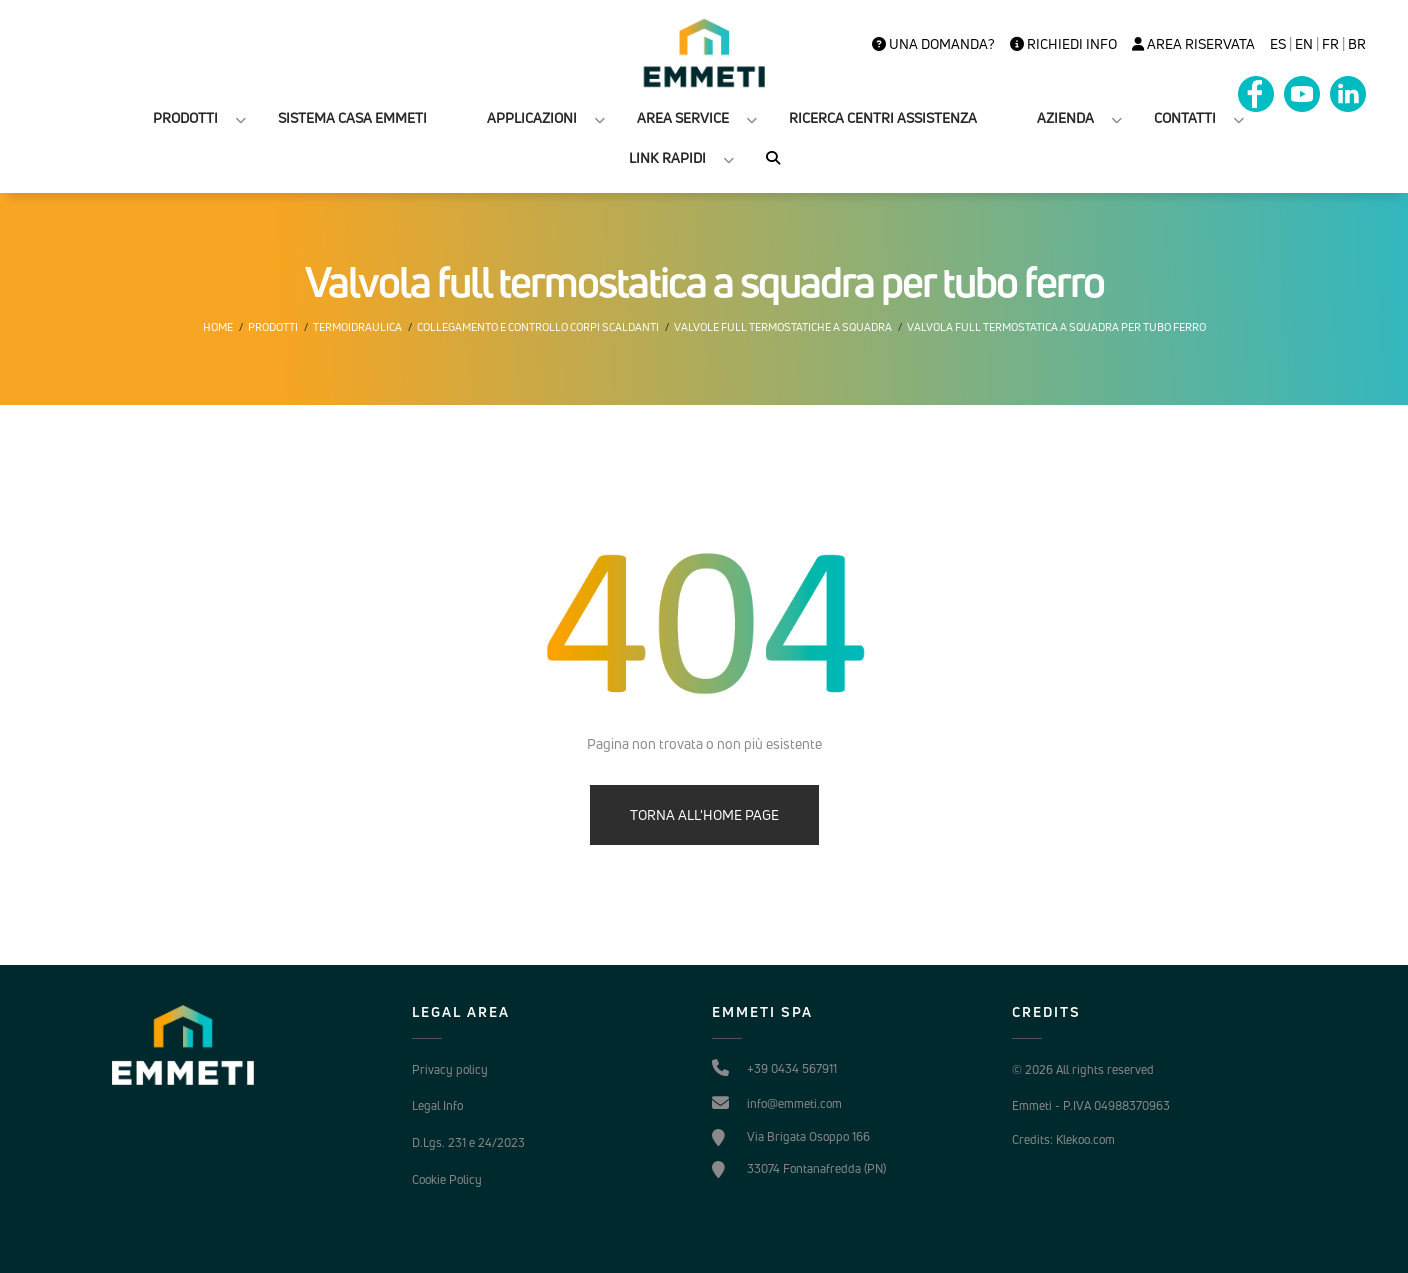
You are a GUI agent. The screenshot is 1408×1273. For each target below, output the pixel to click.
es (1278, 44)
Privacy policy (450, 1069)
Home (218, 327)
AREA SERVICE (683, 117)
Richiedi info (1063, 44)
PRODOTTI (185, 117)
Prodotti (273, 327)
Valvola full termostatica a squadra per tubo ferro (1056, 327)
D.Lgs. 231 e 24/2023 (468, 1142)
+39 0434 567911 (792, 1068)
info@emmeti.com (794, 1103)
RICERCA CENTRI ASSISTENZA (883, 117)
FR (1330, 44)
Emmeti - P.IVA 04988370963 (1091, 1105)
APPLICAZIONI (532, 117)
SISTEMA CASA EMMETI (352, 117)
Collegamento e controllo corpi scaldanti (538, 327)
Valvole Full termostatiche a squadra (783, 327)
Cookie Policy (447, 1179)
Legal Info (437, 1105)
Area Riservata (1193, 44)
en (1304, 44)
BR (1357, 44)
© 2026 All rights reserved (1083, 1069)
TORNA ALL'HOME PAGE (704, 814)
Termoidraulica (357, 327)
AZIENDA (1065, 117)
